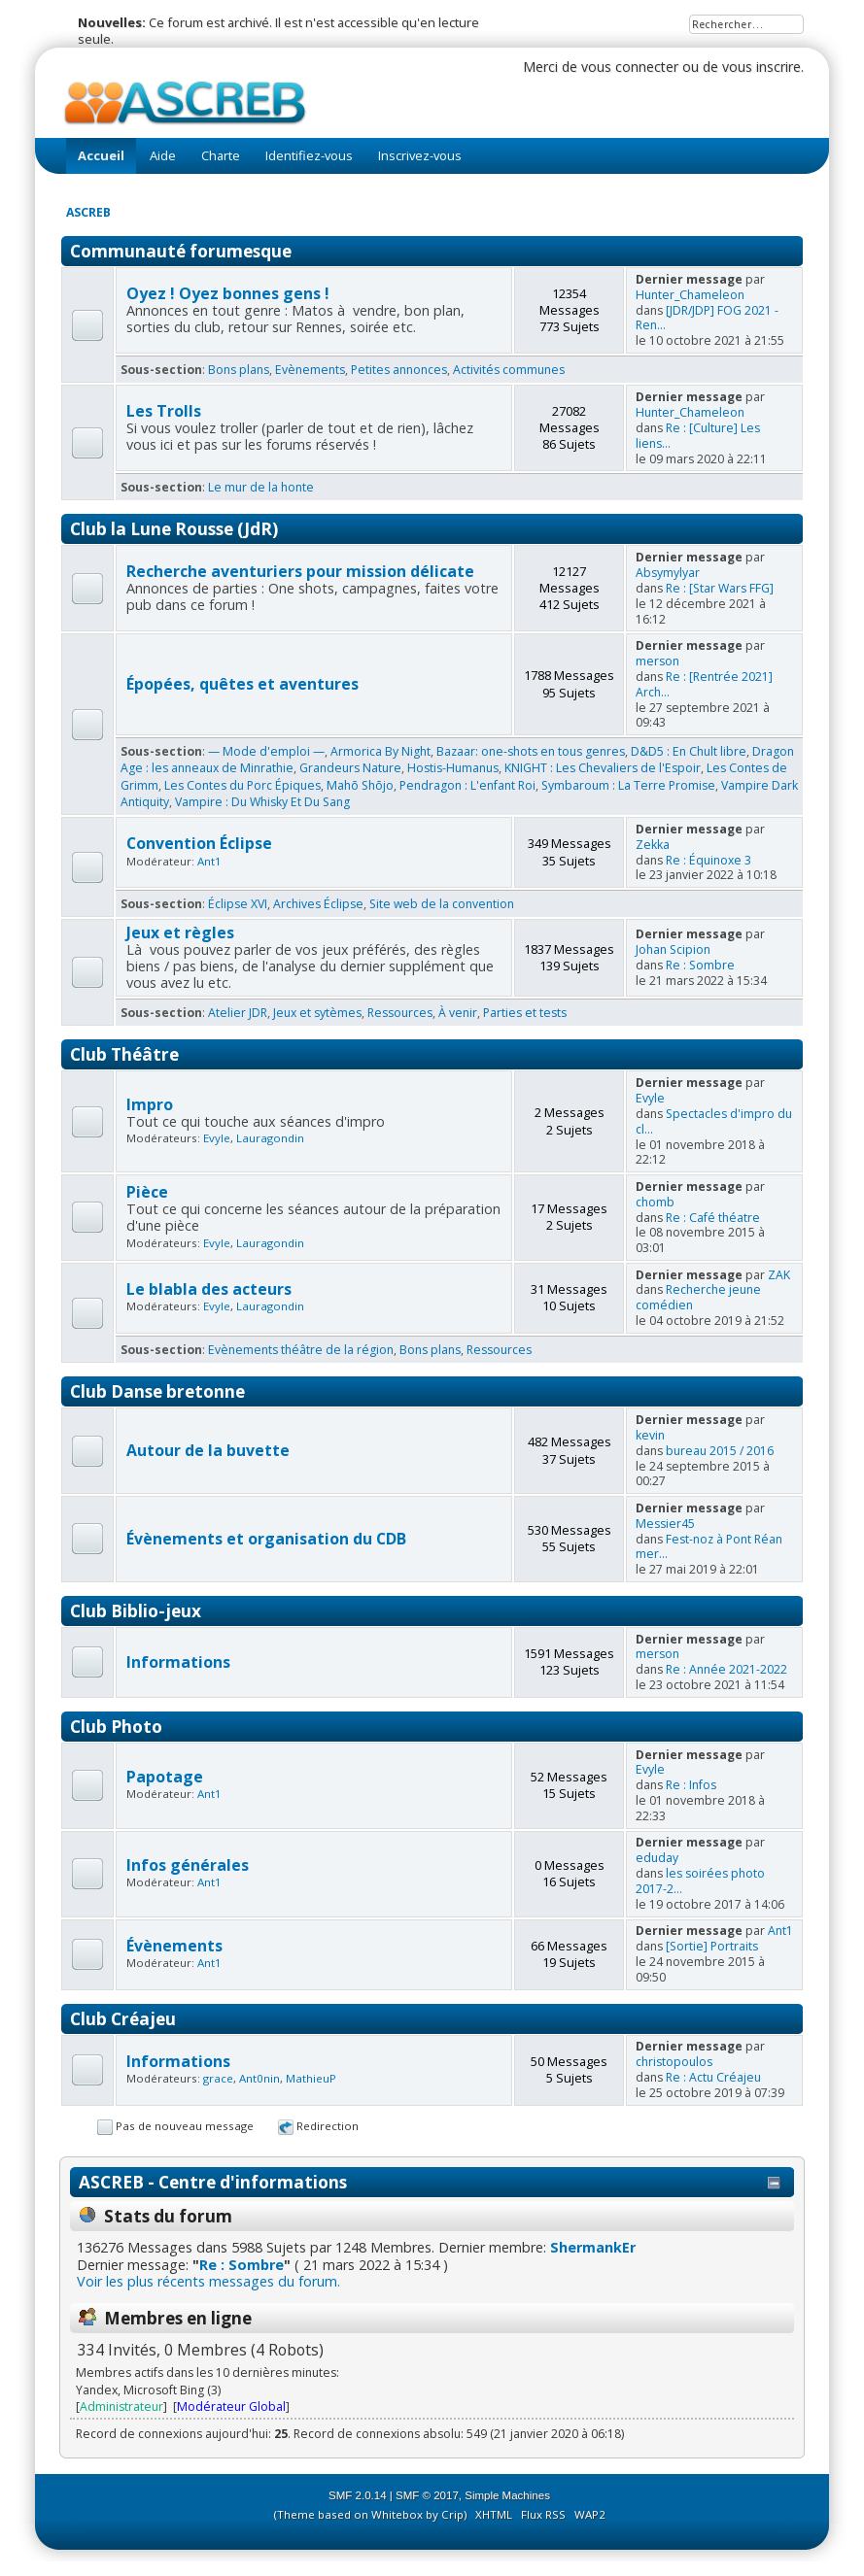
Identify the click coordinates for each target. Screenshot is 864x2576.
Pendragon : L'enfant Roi (467, 785)
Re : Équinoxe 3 (708, 860)
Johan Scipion (673, 949)
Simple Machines (507, 2495)
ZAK (779, 1275)
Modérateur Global (231, 2406)
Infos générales (187, 1865)
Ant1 (209, 861)
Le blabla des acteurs (209, 1289)
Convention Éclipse (199, 843)
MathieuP (311, 2078)
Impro (149, 1104)
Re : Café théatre (713, 1217)
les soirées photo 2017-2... (700, 1881)
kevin (650, 1435)
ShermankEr (593, 2247)
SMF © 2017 (427, 2495)
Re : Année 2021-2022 (726, 1669)
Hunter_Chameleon (690, 295)
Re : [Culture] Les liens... (698, 436)
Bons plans (238, 369)
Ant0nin (259, 2078)
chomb (655, 1202)
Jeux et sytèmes (317, 1012)
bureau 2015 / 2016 (720, 1450)
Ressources (399, 1012)
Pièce (147, 1192)
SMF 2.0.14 (357, 2495)
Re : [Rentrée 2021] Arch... (704, 684)
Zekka (653, 844)
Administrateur (121, 2406)
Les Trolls (163, 411)
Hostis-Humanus (453, 768)
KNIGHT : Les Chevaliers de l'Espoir (602, 768)
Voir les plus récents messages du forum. (208, 2281)
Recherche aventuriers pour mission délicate (300, 571)
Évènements (174, 1945)
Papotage (164, 1776)
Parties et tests (525, 1012)
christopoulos (674, 2061)
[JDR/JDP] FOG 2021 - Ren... (707, 318)
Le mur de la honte (261, 487)
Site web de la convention (441, 904)
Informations (178, 1662)
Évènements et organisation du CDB (266, 1538)
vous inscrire (761, 66)
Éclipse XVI (237, 904)
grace (218, 2078)
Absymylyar (668, 572)
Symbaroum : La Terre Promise (628, 785)
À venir (457, 1012)
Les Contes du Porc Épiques (242, 785)
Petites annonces (399, 369)
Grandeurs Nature (350, 768)
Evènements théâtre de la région (301, 1349)
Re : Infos (691, 1785)
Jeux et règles (180, 932)
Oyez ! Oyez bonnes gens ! (227, 293)
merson (657, 661)
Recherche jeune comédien (698, 1297)
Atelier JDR (237, 1012)
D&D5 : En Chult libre (688, 751)
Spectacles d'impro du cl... (714, 1121)
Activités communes (509, 369)
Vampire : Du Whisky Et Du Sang (262, 802)
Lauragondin (270, 1138)
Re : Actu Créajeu (713, 2077)
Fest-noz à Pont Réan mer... (709, 1547)
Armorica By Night (380, 751)
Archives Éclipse (318, 904)
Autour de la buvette (208, 1450)
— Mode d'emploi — (266, 751)
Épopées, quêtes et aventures (242, 684)
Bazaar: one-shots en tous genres (530, 751)
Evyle (216, 1138)
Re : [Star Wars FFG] (720, 588)
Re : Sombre (700, 965)
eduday (657, 1857)
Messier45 (665, 1523)
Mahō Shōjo (360, 785)
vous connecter (629, 66)
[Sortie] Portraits (712, 1946)
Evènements (310, 369)
